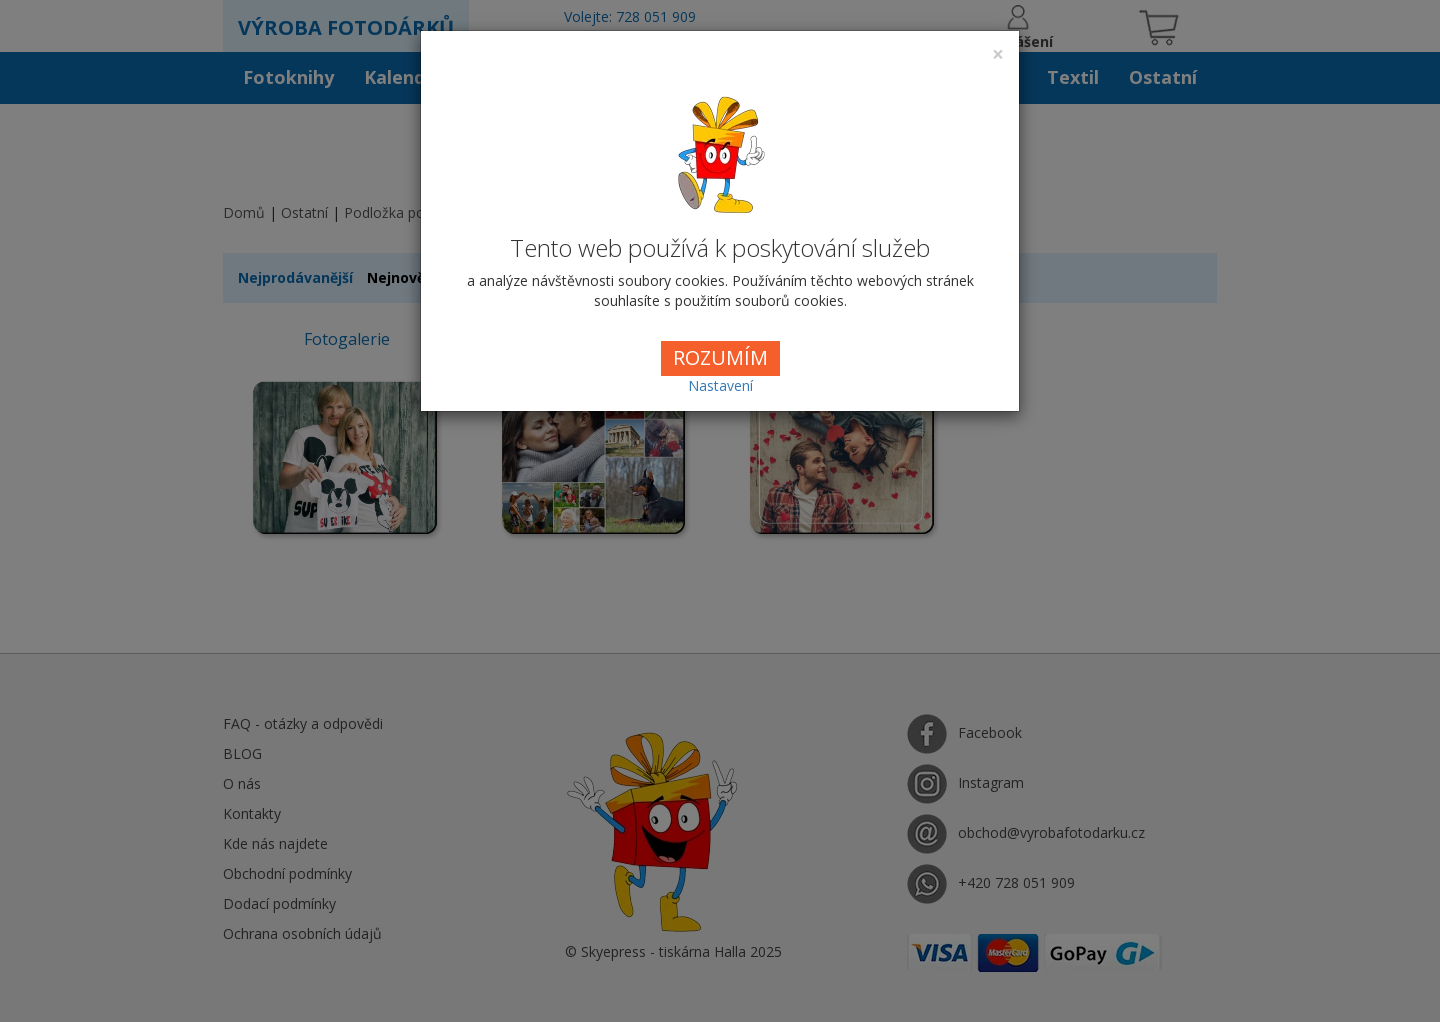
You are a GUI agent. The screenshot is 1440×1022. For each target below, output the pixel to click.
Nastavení (720, 385)
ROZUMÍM (720, 357)
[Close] (998, 54)
